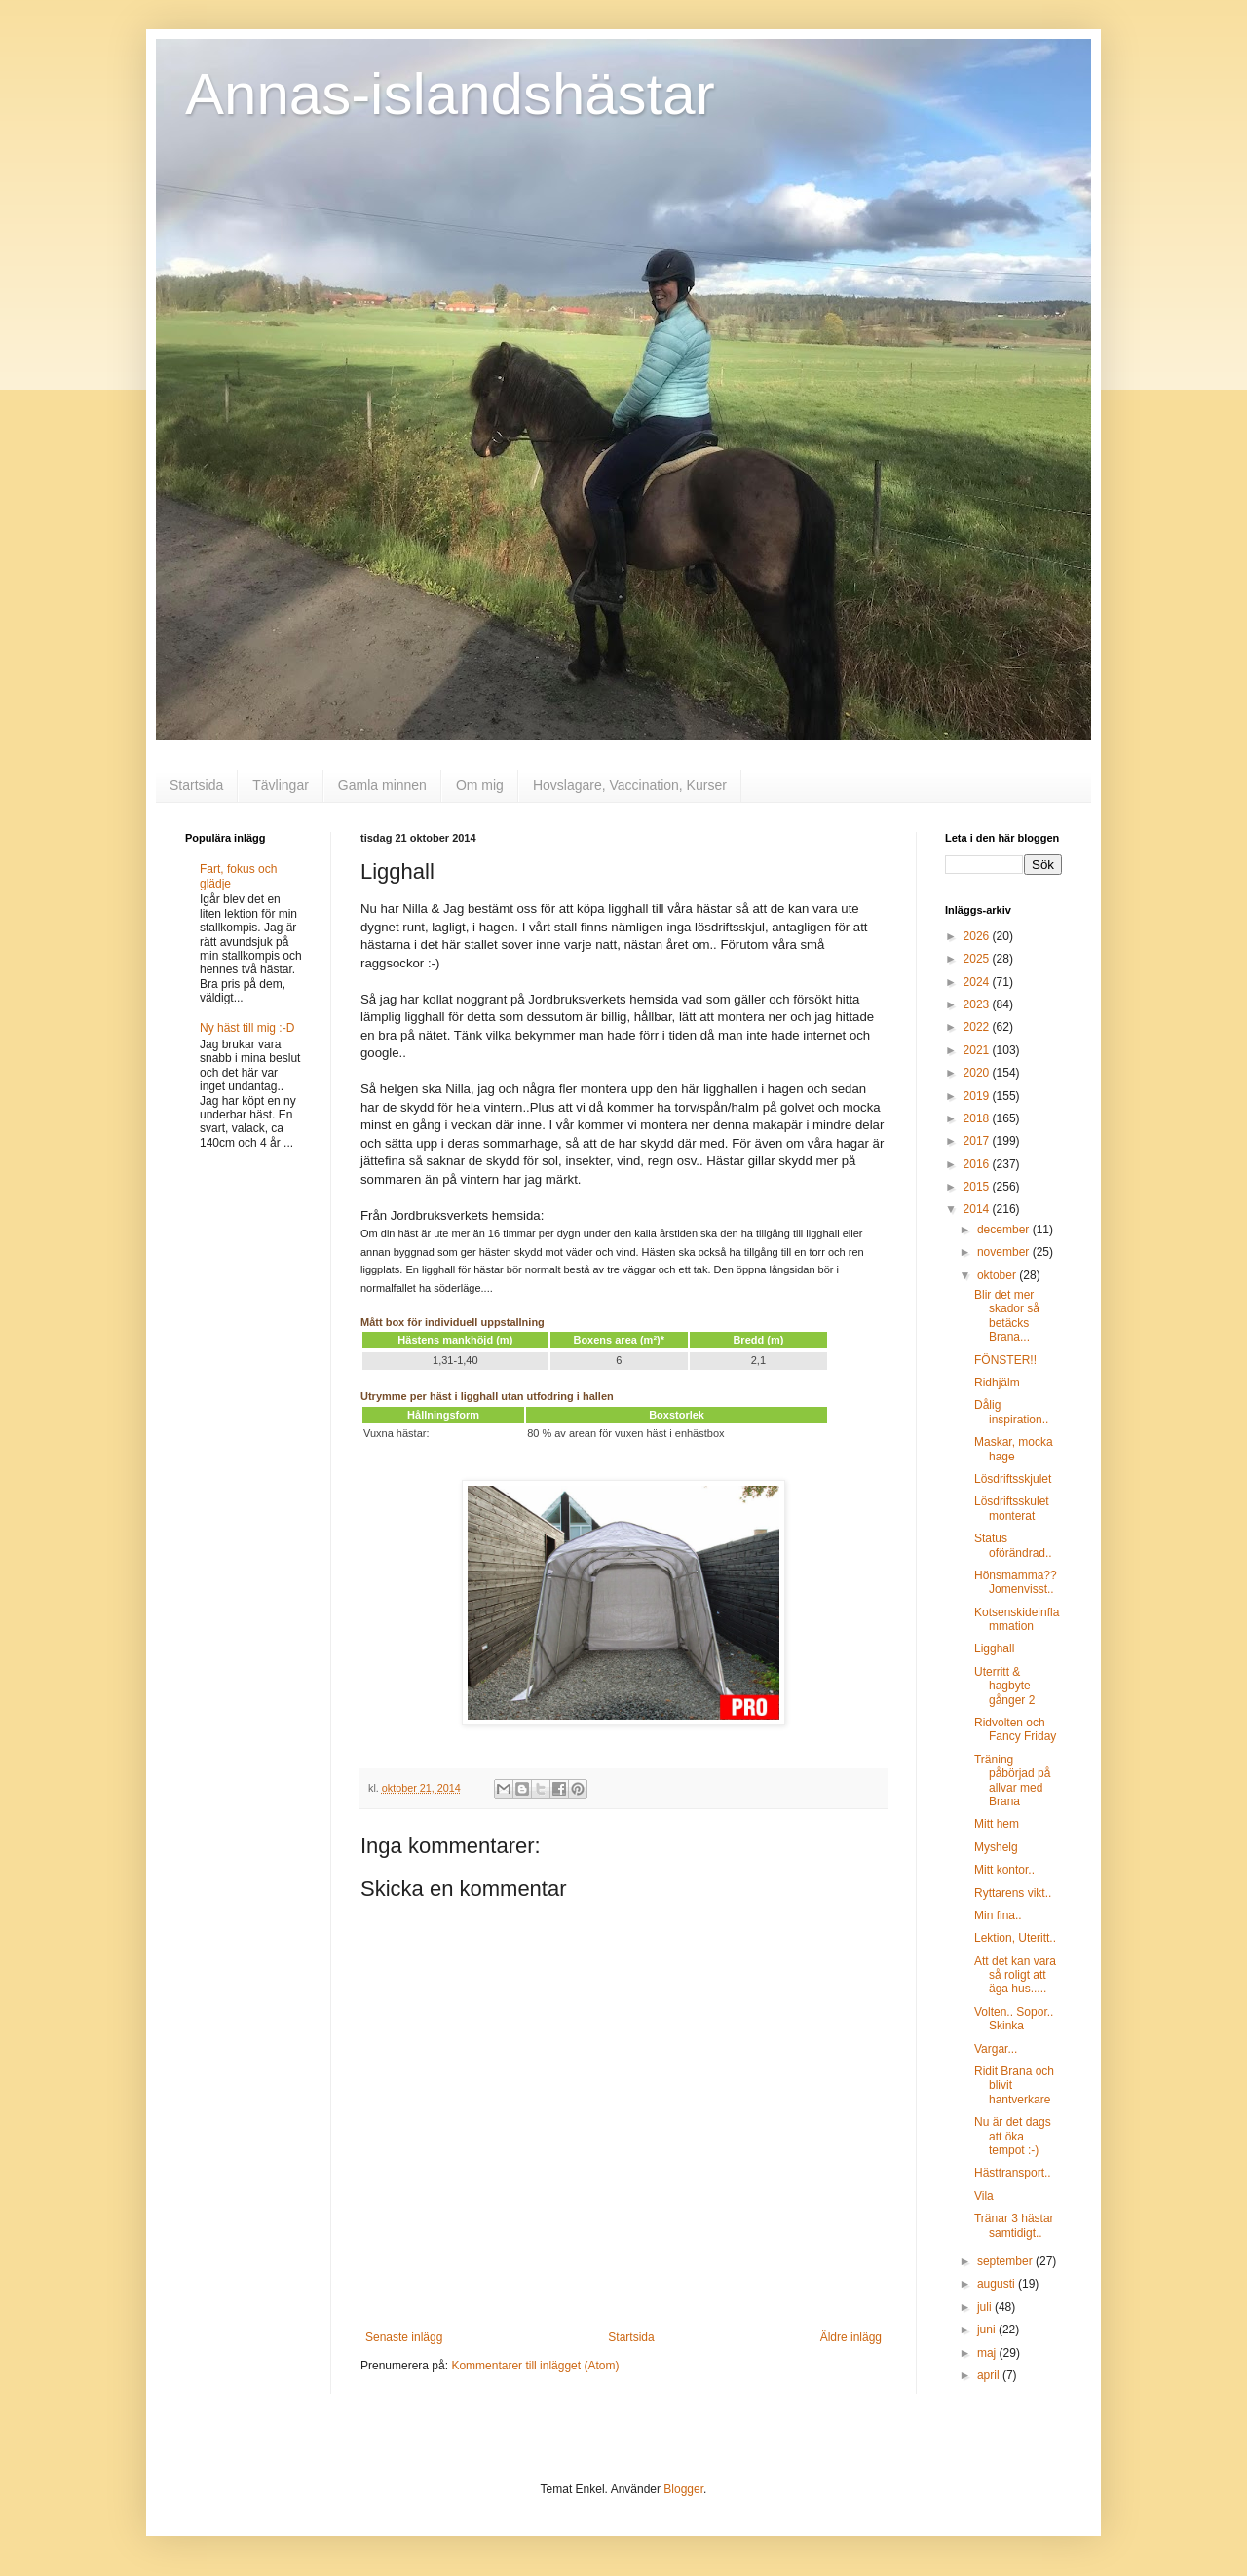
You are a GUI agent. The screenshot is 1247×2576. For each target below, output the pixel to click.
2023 (978, 1004)
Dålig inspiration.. (1011, 1411)
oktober (998, 1275)
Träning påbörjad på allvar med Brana (1012, 1780)
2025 (978, 959)
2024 (978, 982)
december (1005, 1229)
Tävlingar (280, 785)
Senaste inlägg (403, 2337)
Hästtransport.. (1012, 2172)
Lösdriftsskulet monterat (1011, 1508)
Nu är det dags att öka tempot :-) (1012, 2136)
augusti (997, 2284)
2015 (978, 1186)
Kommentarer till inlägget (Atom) (535, 2365)
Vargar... (995, 2049)
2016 (978, 1164)
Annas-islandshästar (450, 94)
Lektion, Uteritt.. (1015, 1938)
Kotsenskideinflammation (1016, 1619)
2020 (978, 1073)
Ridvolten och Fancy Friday (1015, 1729)
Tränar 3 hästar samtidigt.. (1014, 2225)
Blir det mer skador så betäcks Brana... (1006, 1316)
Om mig (480, 785)
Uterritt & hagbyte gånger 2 (1004, 1686)
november (1005, 1252)
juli (986, 2307)
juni (988, 2329)
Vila (984, 2196)
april (989, 2375)
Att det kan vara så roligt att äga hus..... (1015, 1975)
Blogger (683, 2489)
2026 (978, 936)
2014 (978, 1209)
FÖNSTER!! (1005, 1360)
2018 (978, 1118)
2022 (978, 1027)
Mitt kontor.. (1004, 1869)
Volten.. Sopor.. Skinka (1013, 2018)
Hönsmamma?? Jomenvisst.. (1015, 1582)
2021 (978, 1050)
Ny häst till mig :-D (247, 1028)
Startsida (196, 785)
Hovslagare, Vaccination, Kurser (630, 785)
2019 (978, 1096)
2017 (978, 1141)
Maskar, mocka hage (1013, 1448)
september (1006, 2261)
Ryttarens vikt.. (1012, 1893)
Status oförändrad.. (1013, 1545)
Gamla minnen (382, 785)
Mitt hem (996, 1824)
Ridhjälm (997, 1382)
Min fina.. (998, 1915)
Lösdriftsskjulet (1012, 1479)
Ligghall (994, 1648)
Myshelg (996, 1847)
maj (988, 2353)
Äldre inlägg (851, 2337)
